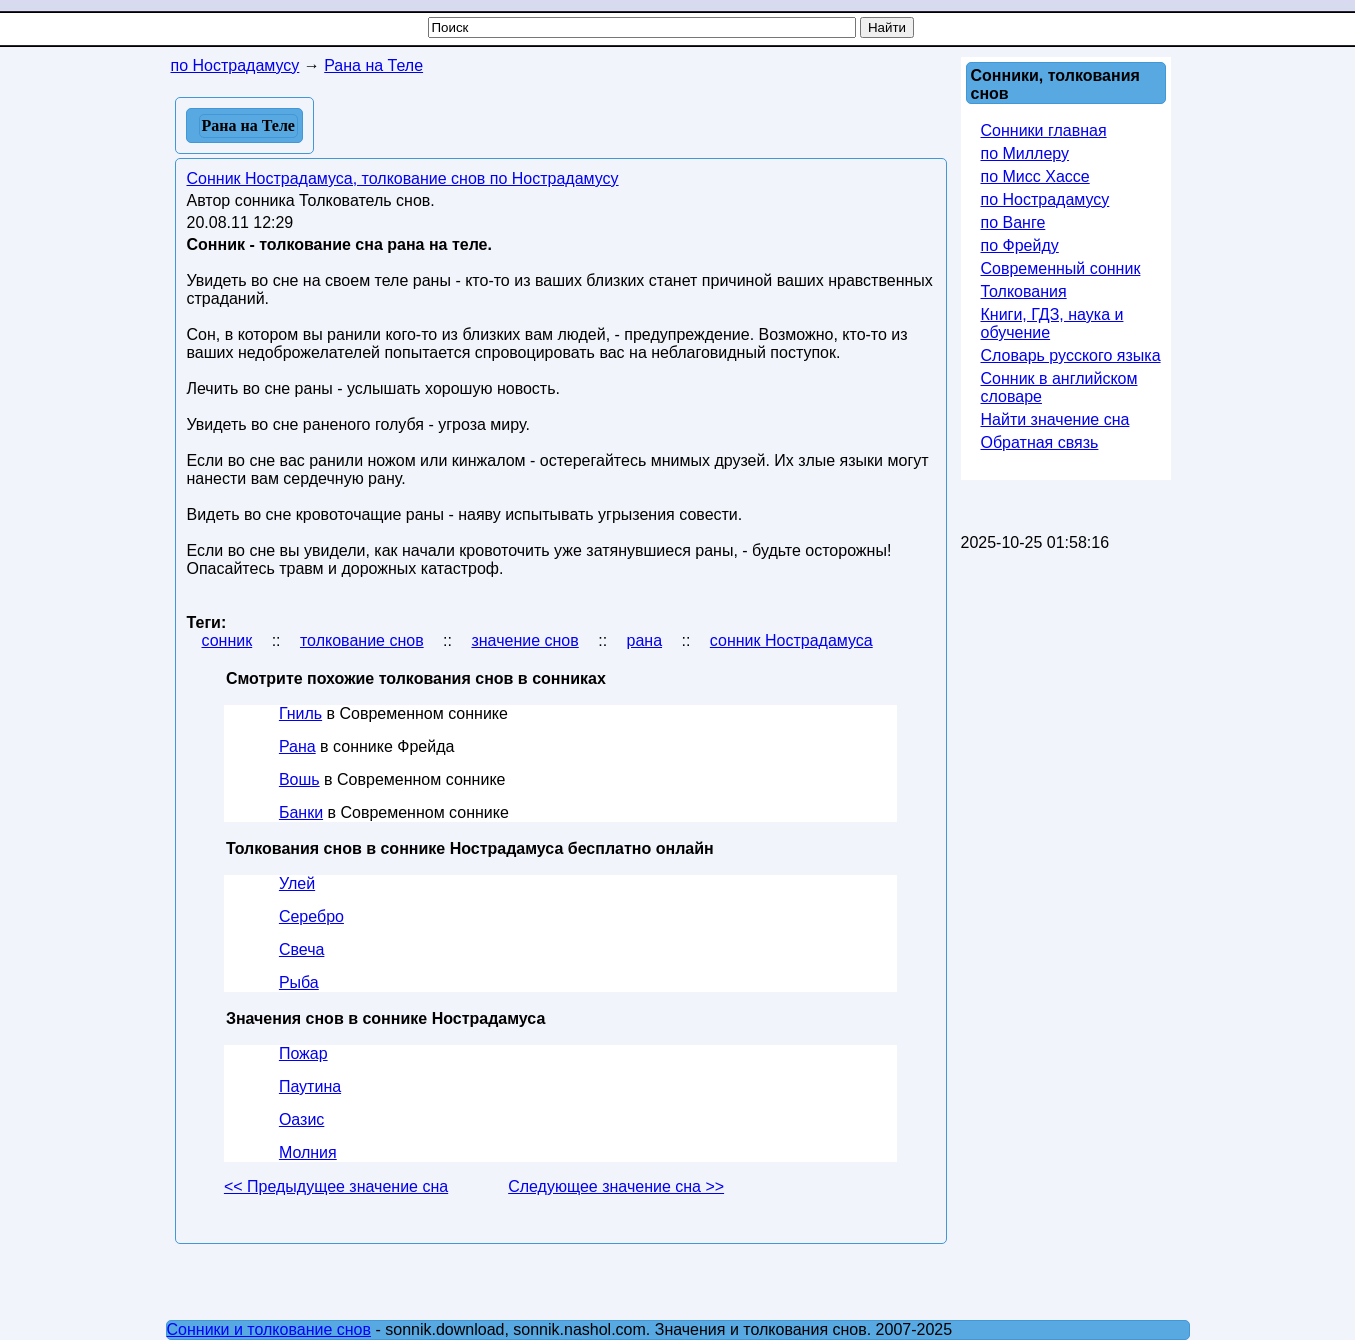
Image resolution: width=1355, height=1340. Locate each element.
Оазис (301, 1119)
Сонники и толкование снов (269, 1329)
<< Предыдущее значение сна (336, 1186)
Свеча (301, 949)
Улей (297, 883)
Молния (308, 1152)
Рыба (299, 982)
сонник (227, 640)
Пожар (303, 1053)
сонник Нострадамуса (791, 640)
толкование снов (362, 640)
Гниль (300, 713)
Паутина (310, 1086)
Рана (297, 746)
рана (645, 640)
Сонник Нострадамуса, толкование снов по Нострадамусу (403, 178)
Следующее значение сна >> (616, 1186)
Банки (301, 812)
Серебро (311, 916)
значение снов (524, 640)
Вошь (299, 779)
